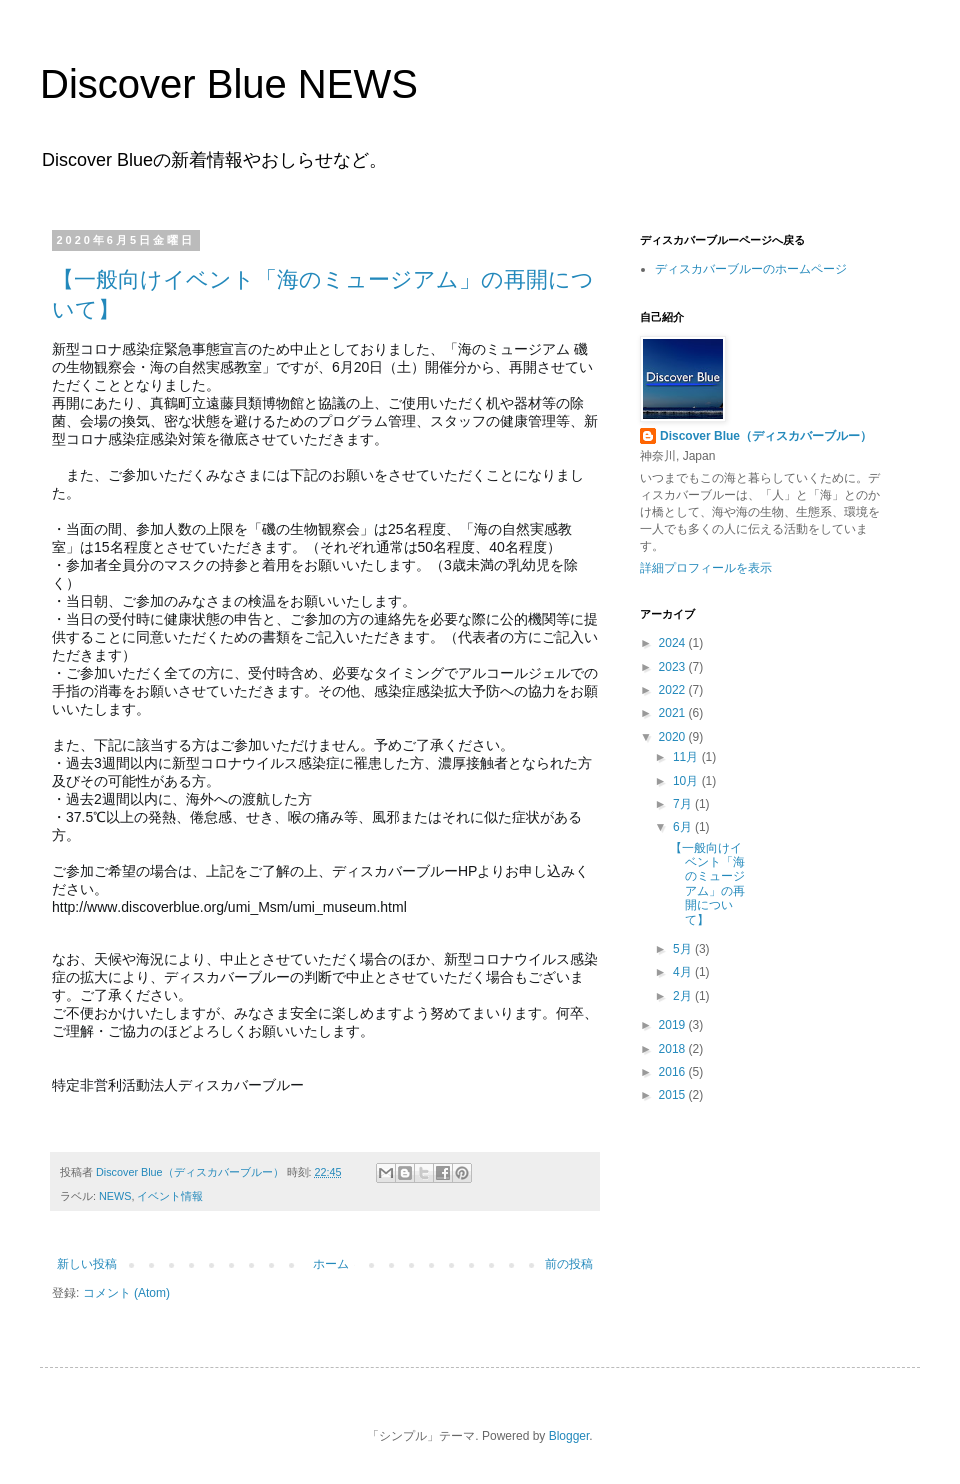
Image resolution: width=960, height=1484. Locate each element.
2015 (674, 1095)
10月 (687, 781)
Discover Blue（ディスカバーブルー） (766, 436)
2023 (674, 667)
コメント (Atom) (126, 1293)
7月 (684, 804)
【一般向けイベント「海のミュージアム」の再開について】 (707, 884)
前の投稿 (569, 1264)
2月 (684, 996)
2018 (674, 1049)
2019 (674, 1025)
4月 (684, 972)
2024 (674, 643)
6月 (684, 827)
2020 (674, 737)
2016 (674, 1072)
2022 (674, 690)
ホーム (331, 1264)
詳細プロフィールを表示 (706, 568)
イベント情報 (170, 1196)
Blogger (569, 1436)
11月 (687, 757)
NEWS (115, 1196)
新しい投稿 (87, 1264)
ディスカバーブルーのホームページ (751, 269)
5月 (684, 949)
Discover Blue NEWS (229, 84)
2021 (674, 713)
